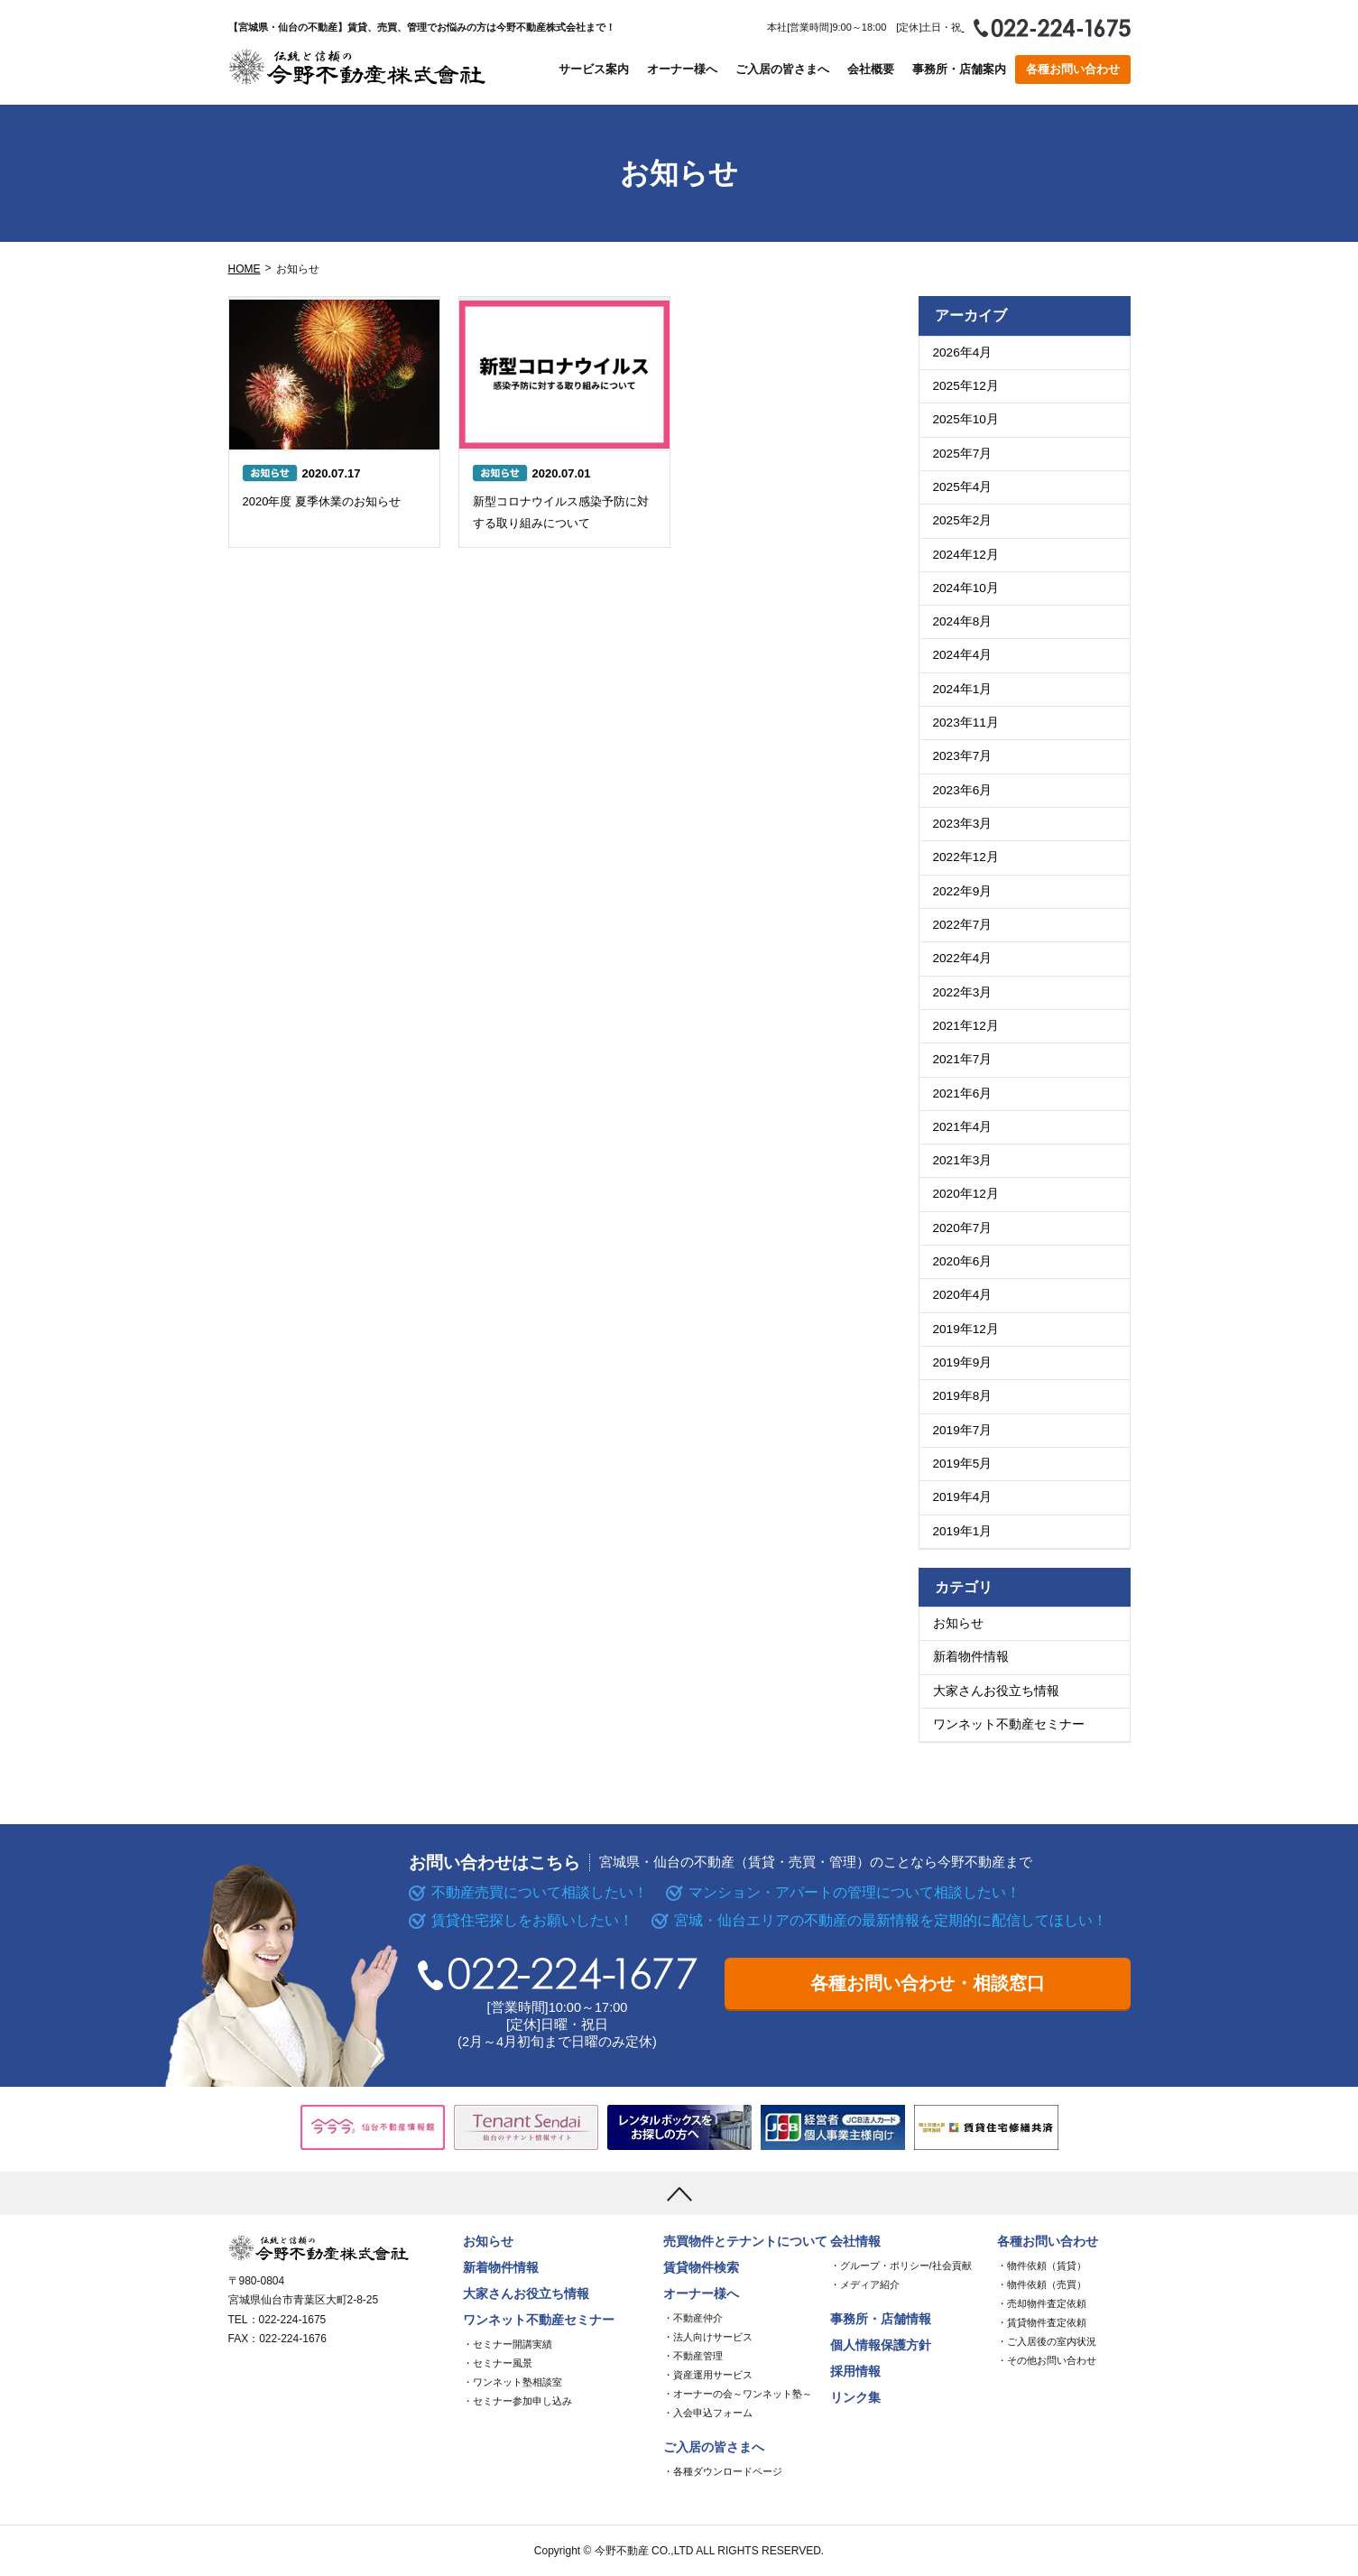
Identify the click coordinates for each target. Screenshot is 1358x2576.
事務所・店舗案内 (959, 69)
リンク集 (855, 2398)
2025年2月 (963, 520)
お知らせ (958, 1623)
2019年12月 (966, 1329)
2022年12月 (966, 857)
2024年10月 (966, 588)
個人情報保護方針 (880, 2345)
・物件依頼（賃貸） (1041, 2265)
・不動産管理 (693, 2355)
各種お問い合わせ (1073, 69)
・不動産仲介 (693, 2317)
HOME (244, 269)
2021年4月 (963, 1127)
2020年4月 (963, 1295)
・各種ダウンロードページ (722, 2471)
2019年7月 (963, 1430)
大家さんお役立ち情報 (996, 1691)
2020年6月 (963, 1261)
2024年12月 (966, 554)
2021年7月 (963, 1059)
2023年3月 (963, 823)
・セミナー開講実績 (507, 2344)
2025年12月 (966, 386)
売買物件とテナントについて (745, 2241)
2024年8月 (963, 621)
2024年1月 (963, 689)
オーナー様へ (682, 69)
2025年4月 (963, 487)
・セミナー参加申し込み (517, 2400)
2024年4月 (963, 655)
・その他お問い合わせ (1046, 2360)
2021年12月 (966, 1026)
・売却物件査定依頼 (1041, 2303)
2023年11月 (966, 722)
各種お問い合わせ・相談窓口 (927, 1983)
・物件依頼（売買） (1041, 2284)
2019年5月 (963, 1463)
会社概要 (870, 69)
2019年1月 (963, 1531)
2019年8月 (963, 1396)
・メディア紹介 (865, 2284)
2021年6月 (963, 1093)
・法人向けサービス (708, 2336)
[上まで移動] (679, 2193)
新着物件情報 (971, 1656)
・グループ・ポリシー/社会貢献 (901, 2265)
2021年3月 (963, 1160)
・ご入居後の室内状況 (1046, 2341)
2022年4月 (963, 958)
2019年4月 (963, 1497)
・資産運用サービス (708, 2374)
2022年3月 (963, 992)
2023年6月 (963, 790)
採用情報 (855, 2371)
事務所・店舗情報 (880, 2319)
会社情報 (855, 2241)
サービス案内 (594, 69)
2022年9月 (963, 891)
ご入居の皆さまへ (782, 69)
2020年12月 (966, 1193)
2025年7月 (963, 453)
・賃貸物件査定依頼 (1041, 2322)
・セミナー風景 (497, 2363)
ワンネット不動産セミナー (1009, 1724)
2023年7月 (963, 756)
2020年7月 (963, 1228)
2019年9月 (963, 1362)
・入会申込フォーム (708, 2412)
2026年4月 (963, 352)
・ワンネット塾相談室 (512, 2382)
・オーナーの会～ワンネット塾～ (737, 2393)
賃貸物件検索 (701, 2268)
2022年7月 (963, 924)
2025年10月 (966, 419)
